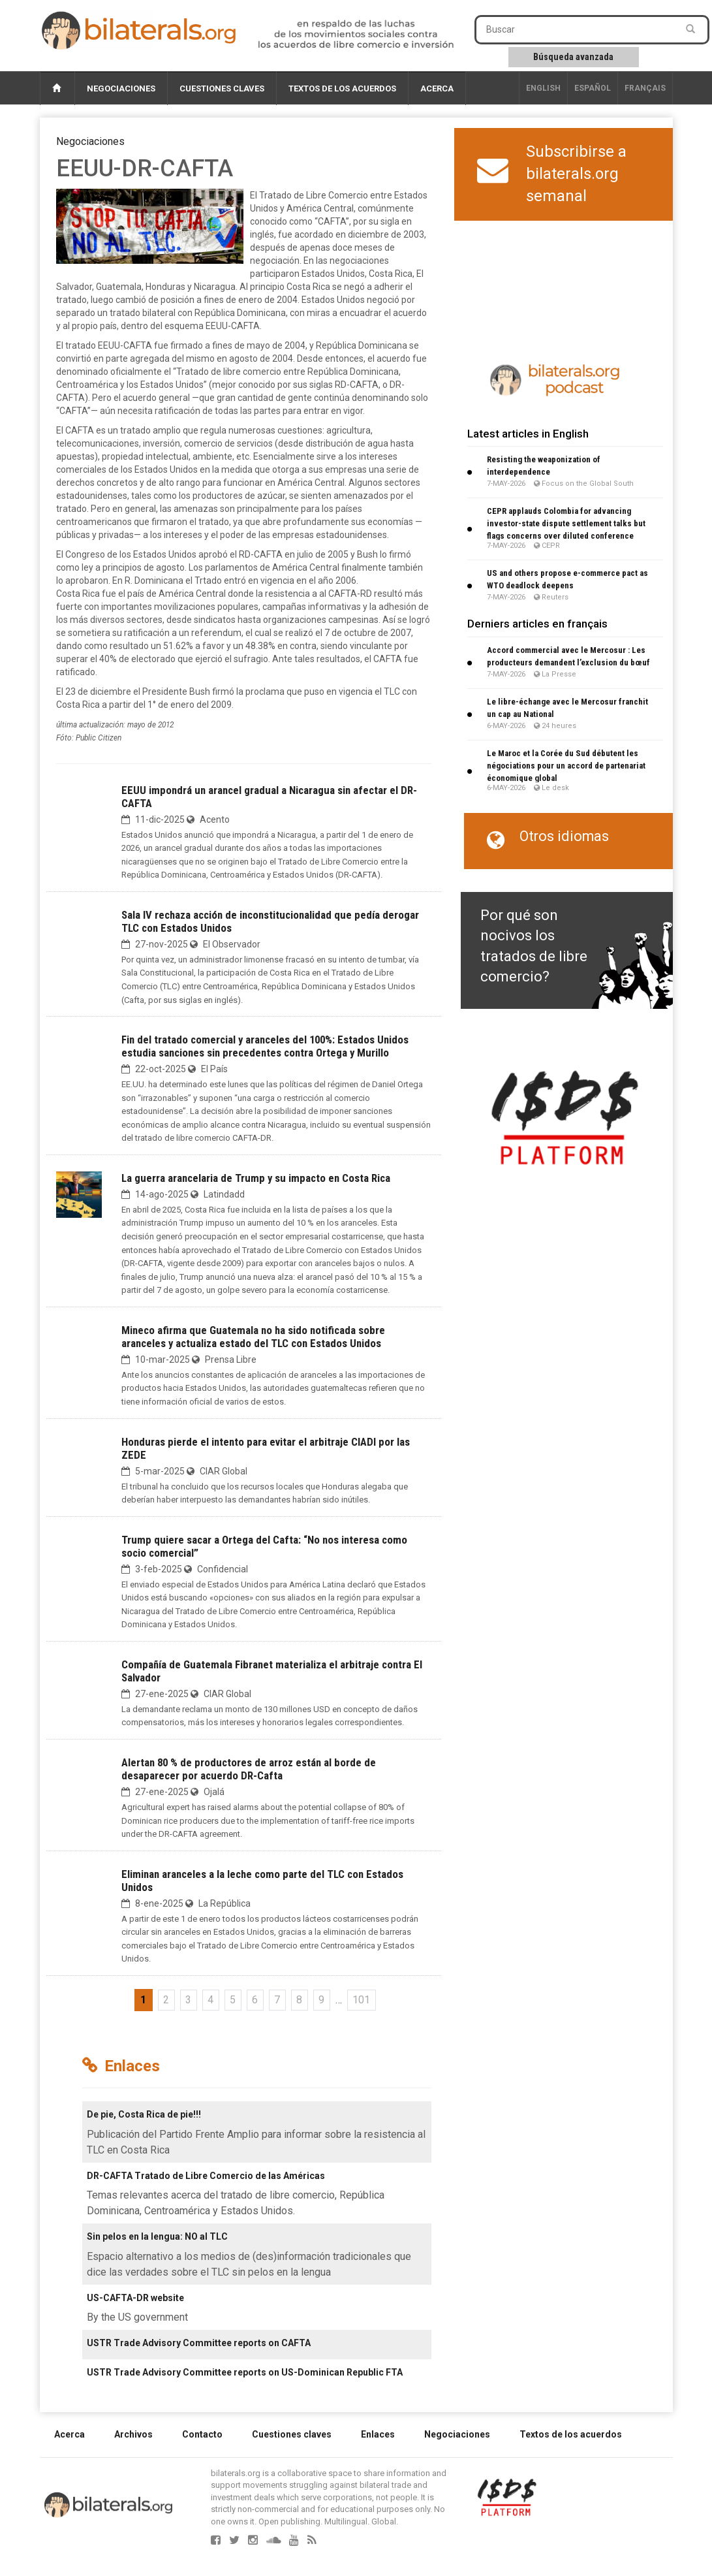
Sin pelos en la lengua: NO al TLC (157, 2236)
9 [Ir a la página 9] (321, 2000)
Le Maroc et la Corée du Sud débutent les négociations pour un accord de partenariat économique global (566, 765)
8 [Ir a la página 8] (299, 2000)
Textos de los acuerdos (342, 88)
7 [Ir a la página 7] (277, 2000)
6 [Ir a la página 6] (255, 2000)
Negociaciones (121, 88)
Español (592, 88)
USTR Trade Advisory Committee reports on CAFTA (199, 2343)
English (543, 88)
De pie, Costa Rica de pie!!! (144, 2114)
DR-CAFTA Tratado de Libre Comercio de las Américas (206, 2176)
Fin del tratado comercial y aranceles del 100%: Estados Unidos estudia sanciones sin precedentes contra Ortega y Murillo (265, 1046)
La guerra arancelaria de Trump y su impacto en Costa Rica (255, 1178)
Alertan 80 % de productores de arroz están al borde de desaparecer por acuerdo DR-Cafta (248, 1769)
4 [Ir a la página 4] (210, 2000)
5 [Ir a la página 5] (233, 2000)
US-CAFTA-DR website (135, 2298)
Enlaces (378, 2434)
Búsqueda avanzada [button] (573, 57)
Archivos (133, 2434)
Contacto (202, 2434)
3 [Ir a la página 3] (188, 2000)
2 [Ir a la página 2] (166, 2000)
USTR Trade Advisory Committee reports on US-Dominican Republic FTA (245, 2372)
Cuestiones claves (221, 88)
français (645, 88)
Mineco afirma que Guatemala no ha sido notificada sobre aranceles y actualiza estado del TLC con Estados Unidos (253, 1337)
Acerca (437, 88)
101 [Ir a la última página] (361, 2000)
